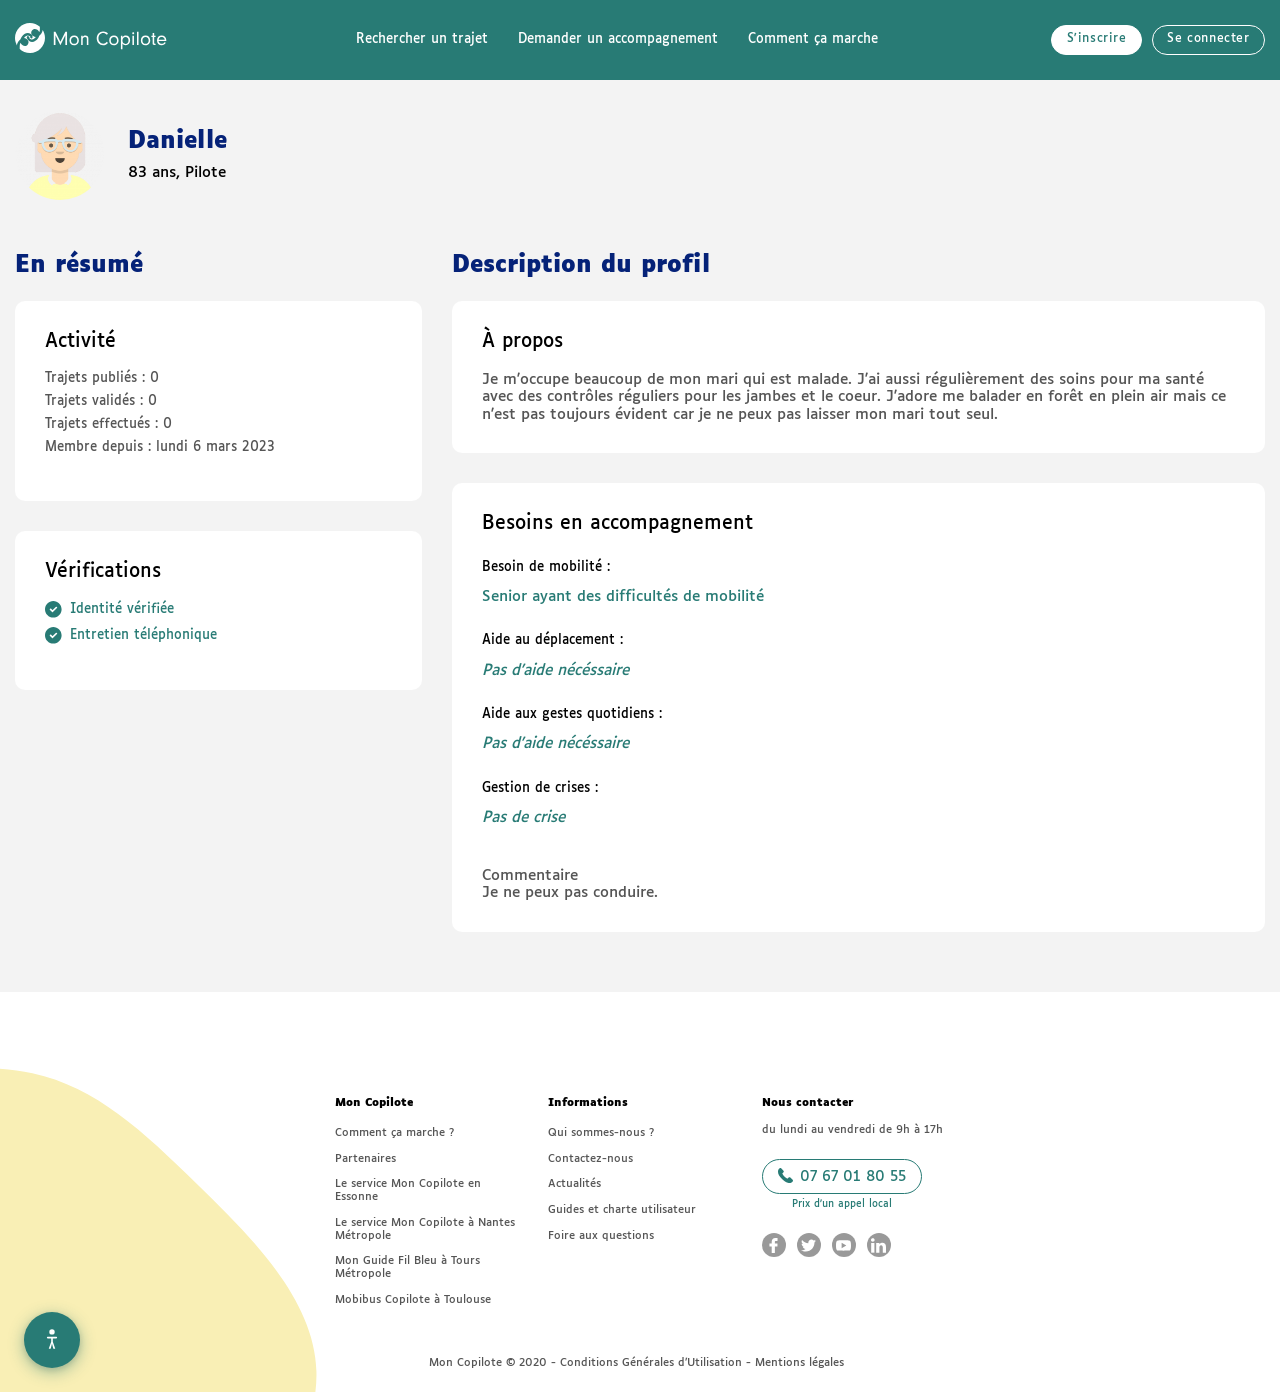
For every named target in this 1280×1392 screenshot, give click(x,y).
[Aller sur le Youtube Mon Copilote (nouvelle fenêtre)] (844, 1245)
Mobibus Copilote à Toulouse (413, 1299)
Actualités (574, 1183)
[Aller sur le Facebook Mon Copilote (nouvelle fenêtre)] (774, 1245)
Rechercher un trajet (422, 39)
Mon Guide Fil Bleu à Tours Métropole (407, 1267)
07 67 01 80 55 (842, 1176)
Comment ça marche (813, 39)
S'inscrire (1097, 39)
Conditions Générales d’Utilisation (651, 1362)
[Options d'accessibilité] (52, 1340)
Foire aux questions (601, 1235)
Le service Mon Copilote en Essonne (408, 1190)
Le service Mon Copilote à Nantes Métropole (425, 1229)
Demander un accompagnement (618, 39)
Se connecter (1208, 39)
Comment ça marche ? (394, 1132)
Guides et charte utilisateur (622, 1209)
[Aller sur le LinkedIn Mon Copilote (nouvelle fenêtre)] (879, 1245)
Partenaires (365, 1158)
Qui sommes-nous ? (601, 1132)
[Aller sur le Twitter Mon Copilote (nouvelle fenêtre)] (809, 1245)
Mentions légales (799, 1362)
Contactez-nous (590, 1158)
